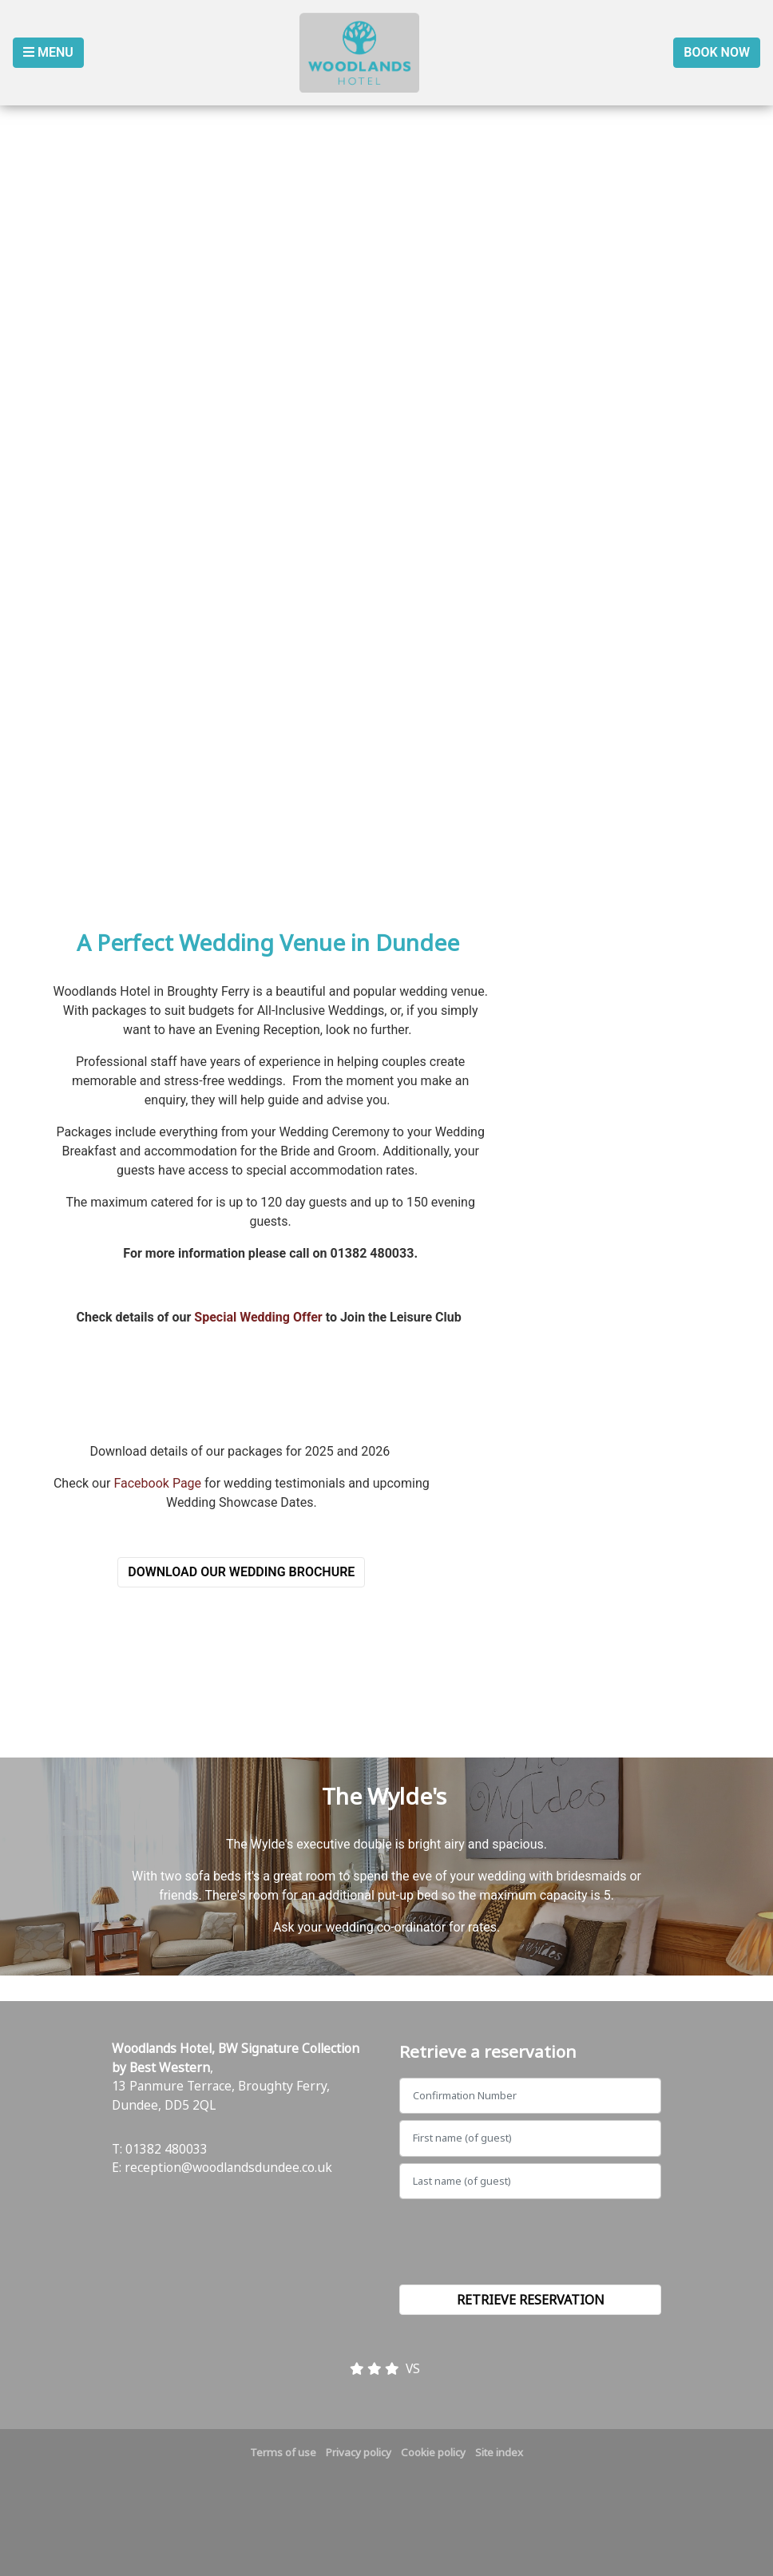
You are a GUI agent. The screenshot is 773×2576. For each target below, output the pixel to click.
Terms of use (283, 2452)
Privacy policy (358, 2452)
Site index (499, 2452)
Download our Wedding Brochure (241, 1571)
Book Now (717, 52)
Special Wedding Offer (258, 1317)
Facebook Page (157, 1483)
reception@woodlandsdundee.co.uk (228, 2167)
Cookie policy (433, 2452)
